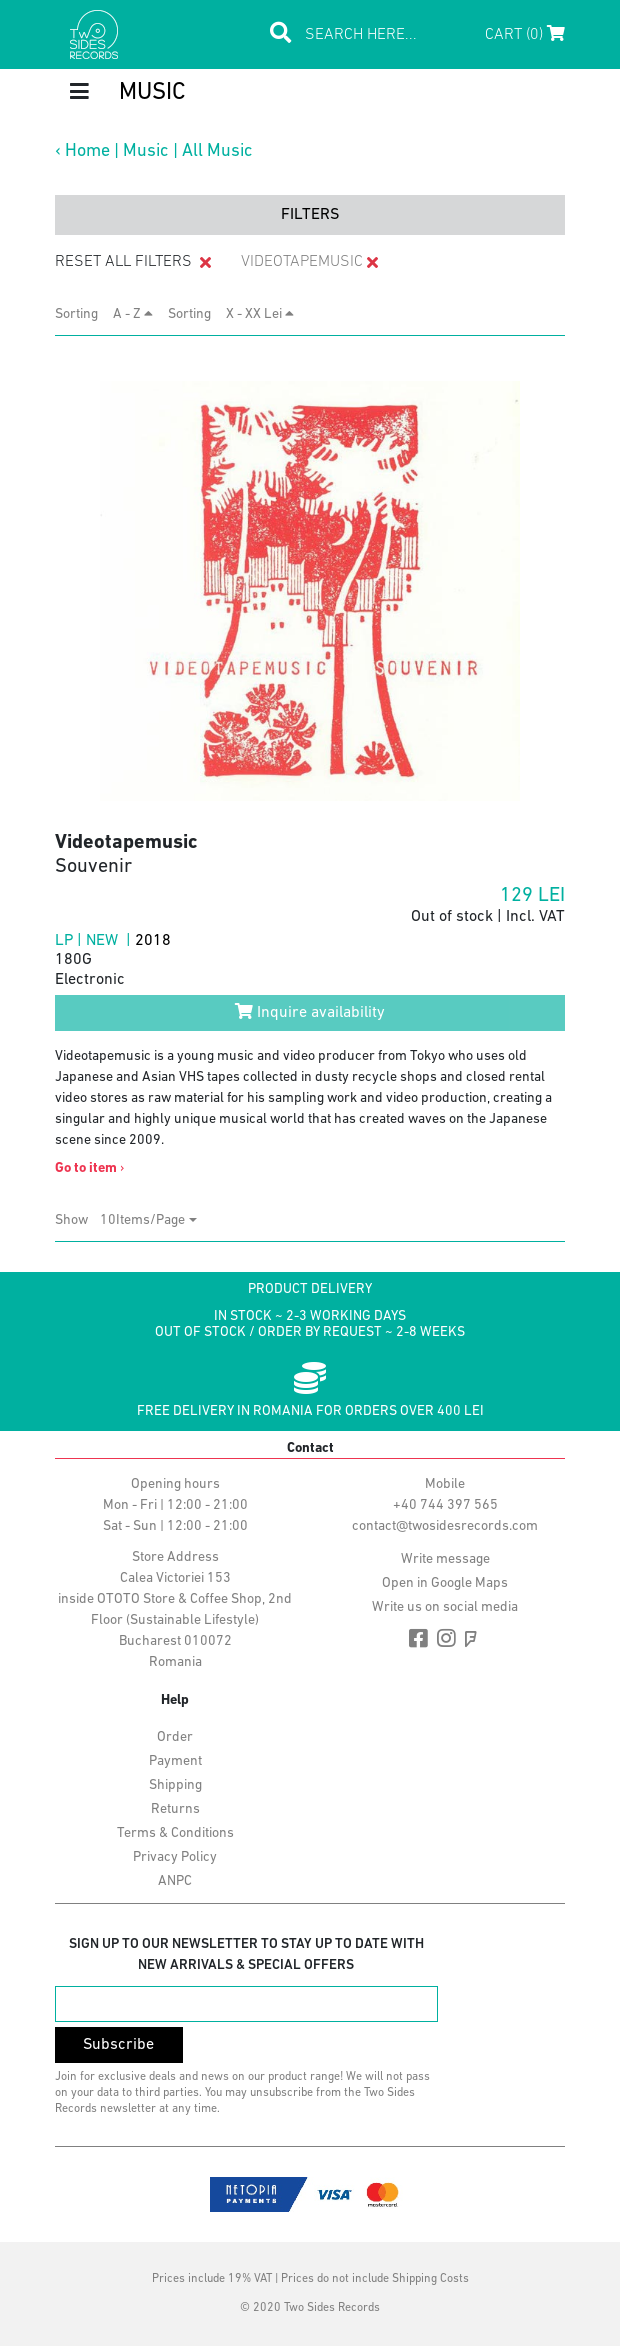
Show (77, 1220)
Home (87, 151)
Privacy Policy (175, 1857)
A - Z (133, 314)
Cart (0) (525, 34)
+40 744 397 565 (445, 1505)
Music (146, 151)
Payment (175, 1761)
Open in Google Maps (445, 1583)
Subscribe (118, 2045)
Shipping (175, 1785)
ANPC (175, 1881)
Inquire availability (310, 1012)
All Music (217, 151)
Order (175, 1737)
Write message (445, 1559)
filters (310, 215)
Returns (175, 1809)
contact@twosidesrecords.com (445, 1526)
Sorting (82, 314)
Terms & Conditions (175, 1833)
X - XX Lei (260, 314)
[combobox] (148, 1220)
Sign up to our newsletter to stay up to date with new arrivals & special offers (246, 1955)
